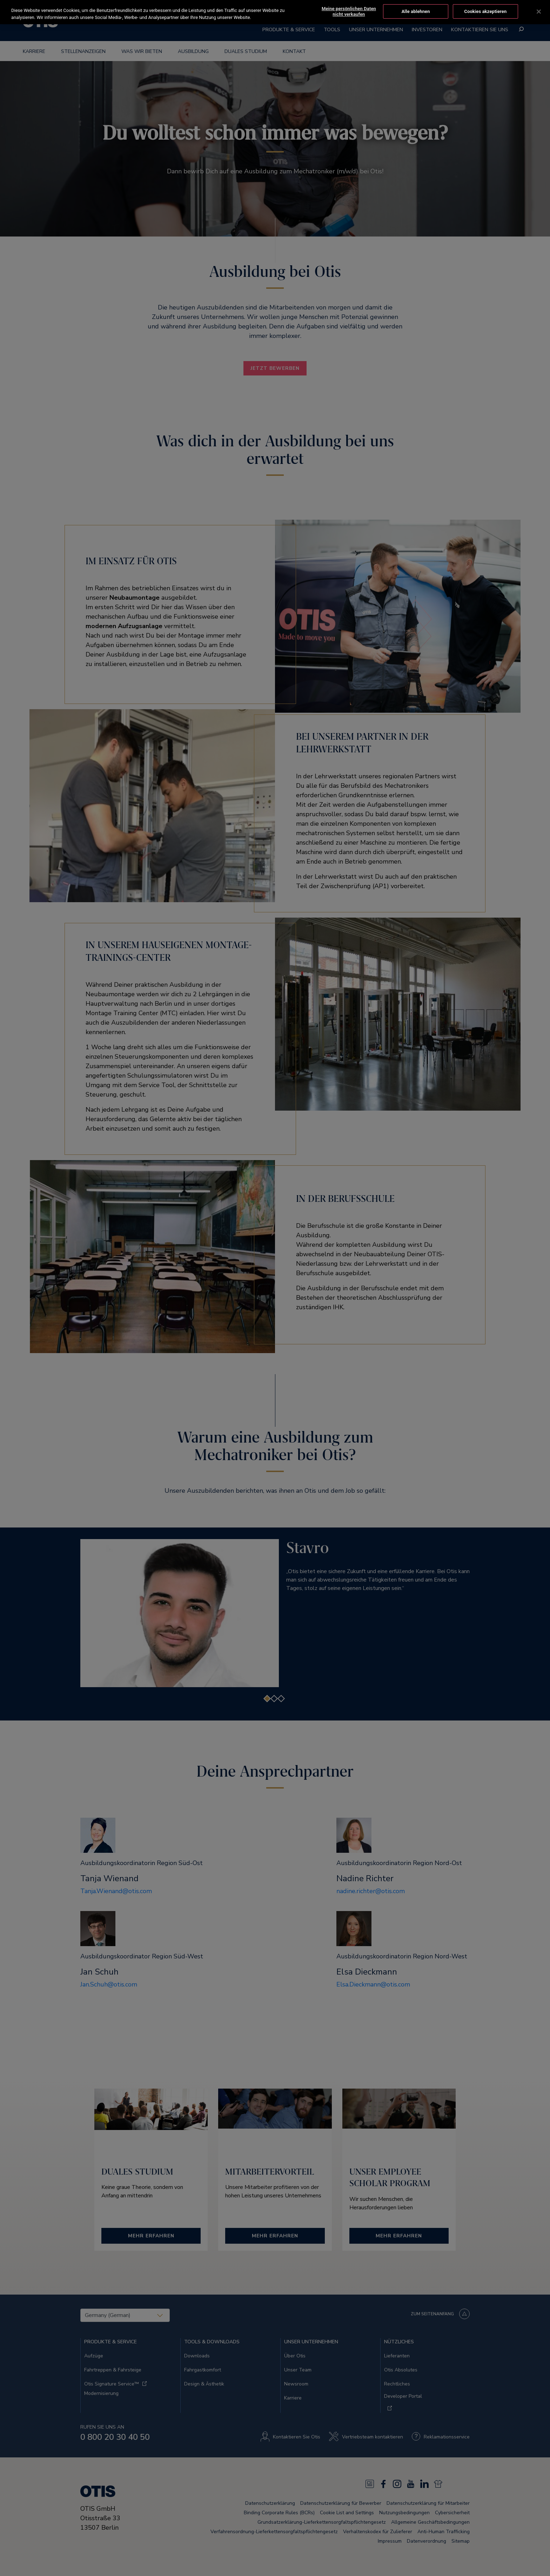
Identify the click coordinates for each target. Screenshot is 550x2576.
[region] (275, 12)
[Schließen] (538, 11)
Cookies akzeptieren (485, 11)
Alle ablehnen (416, 11)
